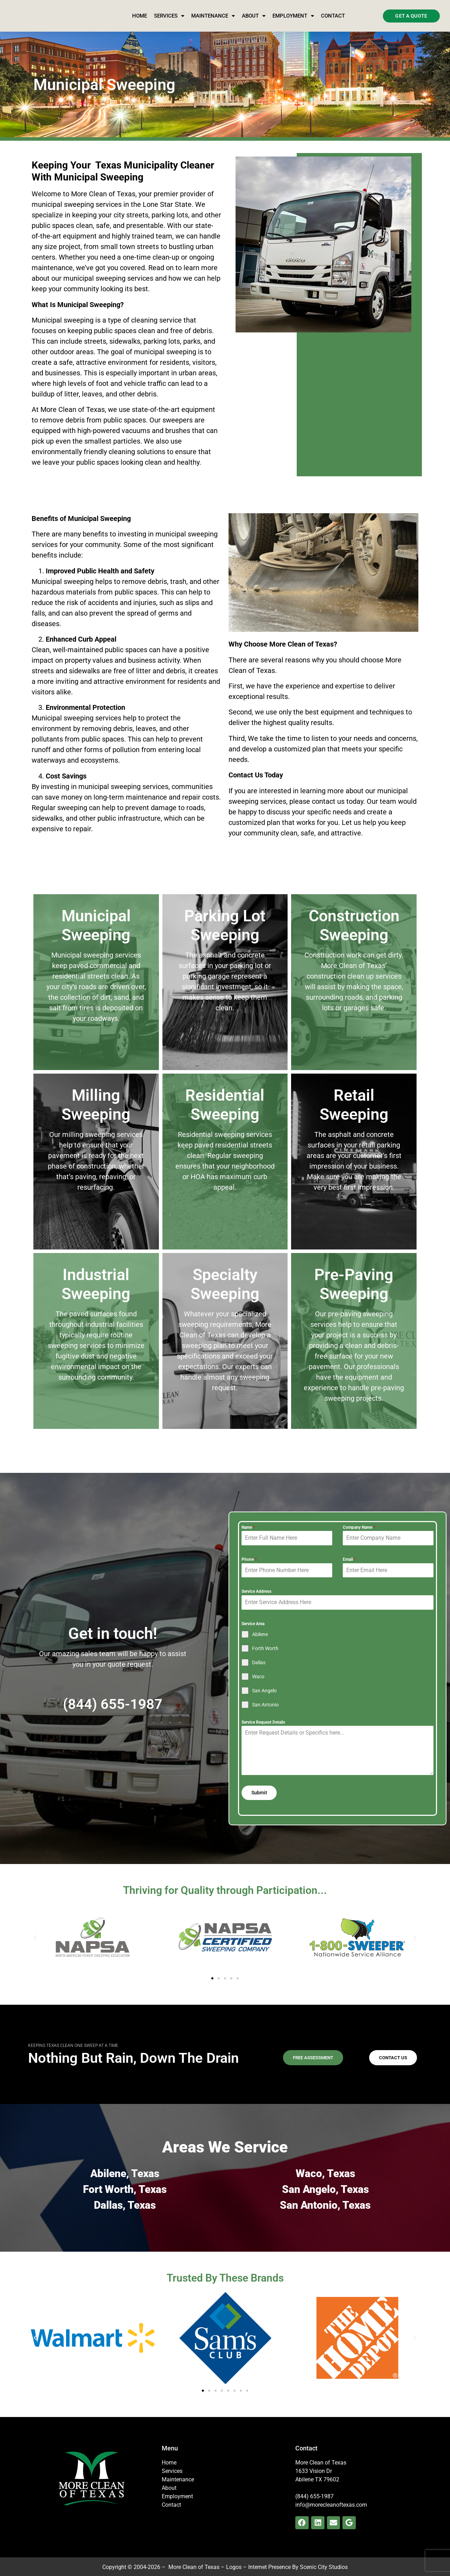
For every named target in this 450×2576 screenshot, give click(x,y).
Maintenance (213, 15)
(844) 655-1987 (112, 1702)
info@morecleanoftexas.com (331, 2502)
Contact (333, 16)
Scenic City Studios (324, 2564)
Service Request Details (263, 1722)
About (253, 15)
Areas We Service (225, 2144)
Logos (234, 2564)
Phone (249, 1559)
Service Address (256, 1591)
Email (349, 1559)
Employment (293, 15)
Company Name (359, 1527)
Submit (259, 1792)
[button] (35, 1935)
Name (248, 1527)
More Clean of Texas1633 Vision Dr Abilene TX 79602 (320, 2468)
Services (169, 15)
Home (139, 16)
